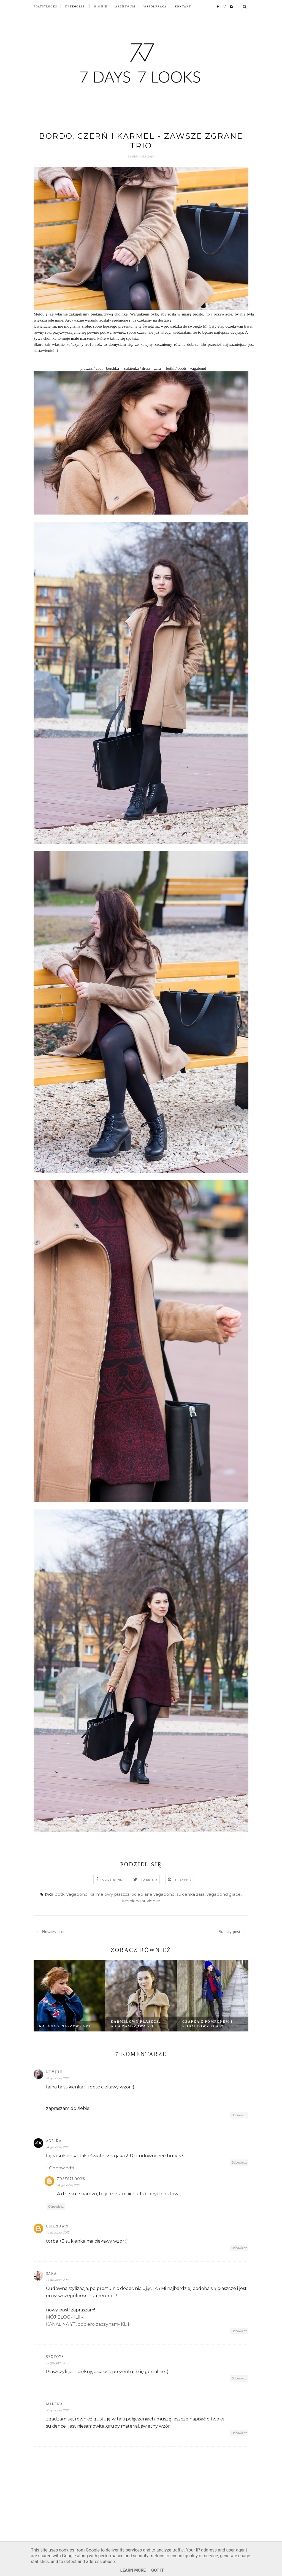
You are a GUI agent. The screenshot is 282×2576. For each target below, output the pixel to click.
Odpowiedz (239, 2115)
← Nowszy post (50, 1932)
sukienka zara (191, 1894)
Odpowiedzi (61, 2167)
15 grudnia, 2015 (57, 2363)
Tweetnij (149, 1880)
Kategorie (75, 6)
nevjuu (54, 2072)
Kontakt (183, 6)
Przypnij (183, 1880)
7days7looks (71, 2179)
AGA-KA (54, 2141)
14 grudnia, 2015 (57, 2078)
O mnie (100, 6)
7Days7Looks (45, 6)
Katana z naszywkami (65, 2026)
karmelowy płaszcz (109, 1894)
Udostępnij (112, 1880)
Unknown (57, 2226)
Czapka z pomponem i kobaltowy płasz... (207, 2024)
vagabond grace (224, 1894)
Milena (54, 2404)
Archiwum (125, 6)
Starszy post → (232, 1932)
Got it (157, 2570)
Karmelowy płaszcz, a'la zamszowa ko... (136, 2024)
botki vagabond (71, 1894)
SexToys (55, 2356)
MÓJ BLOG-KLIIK (64, 2317)
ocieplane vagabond (153, 1894)
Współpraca (155, 6)
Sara (51, 2273)
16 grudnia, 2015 (57, 2410)
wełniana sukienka (141, 1901)
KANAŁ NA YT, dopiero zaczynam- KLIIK (89, 2324)
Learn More (133, 2570)
